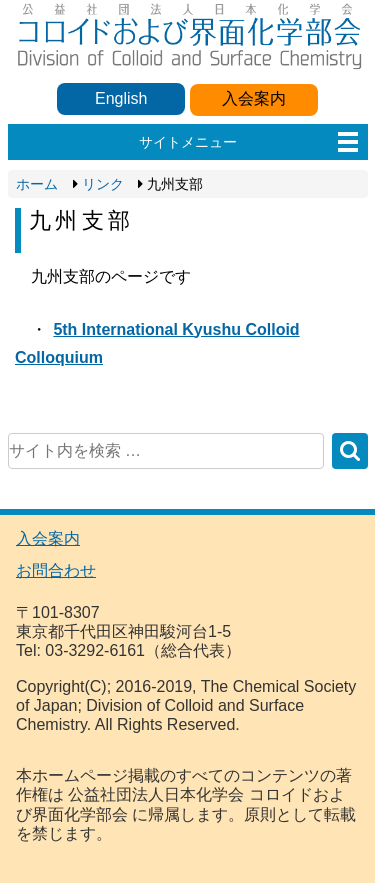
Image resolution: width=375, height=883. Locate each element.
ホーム (37, 184)
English (121, 98)
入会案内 (254, 98)
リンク (103, 184)
